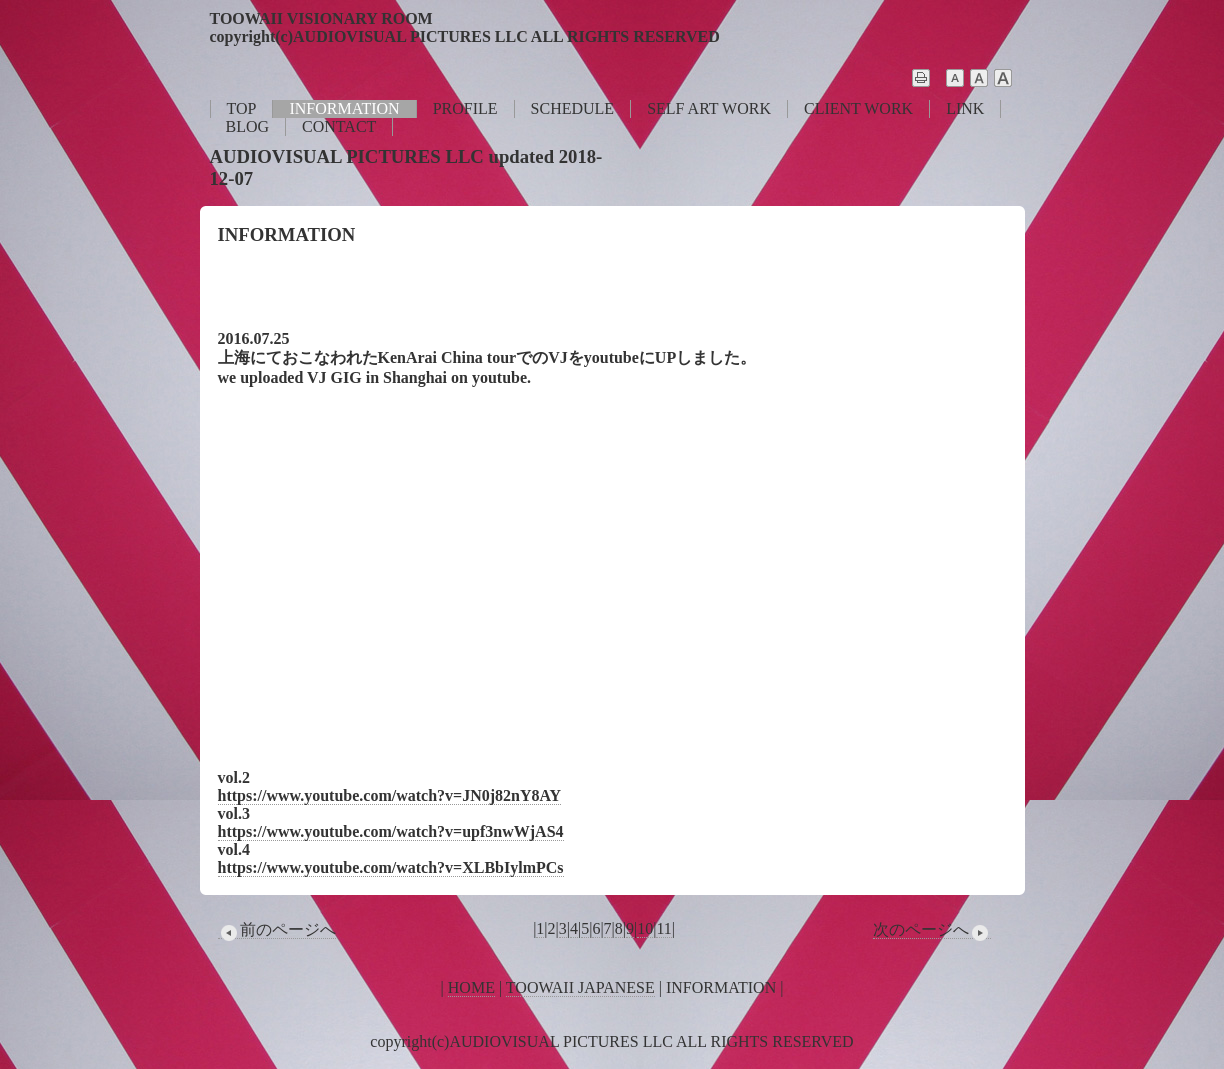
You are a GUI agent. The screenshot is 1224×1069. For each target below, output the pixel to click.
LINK (965, 108)
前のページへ (277, 930)
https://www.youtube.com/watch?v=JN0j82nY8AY (390, 795)
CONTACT (339, 126)
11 (663, 928)
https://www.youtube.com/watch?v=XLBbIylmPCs (391, 867)
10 (645, 928)
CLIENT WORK (858, 108)
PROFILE (465, 108)
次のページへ (932, 930)
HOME (471, 987)
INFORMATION (344, 108)
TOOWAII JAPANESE (580, 987)
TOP (242, 108)
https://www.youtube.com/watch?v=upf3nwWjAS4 (391, 831)
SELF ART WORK (709, 108)
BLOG (248, 126)
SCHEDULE (573, 108)
